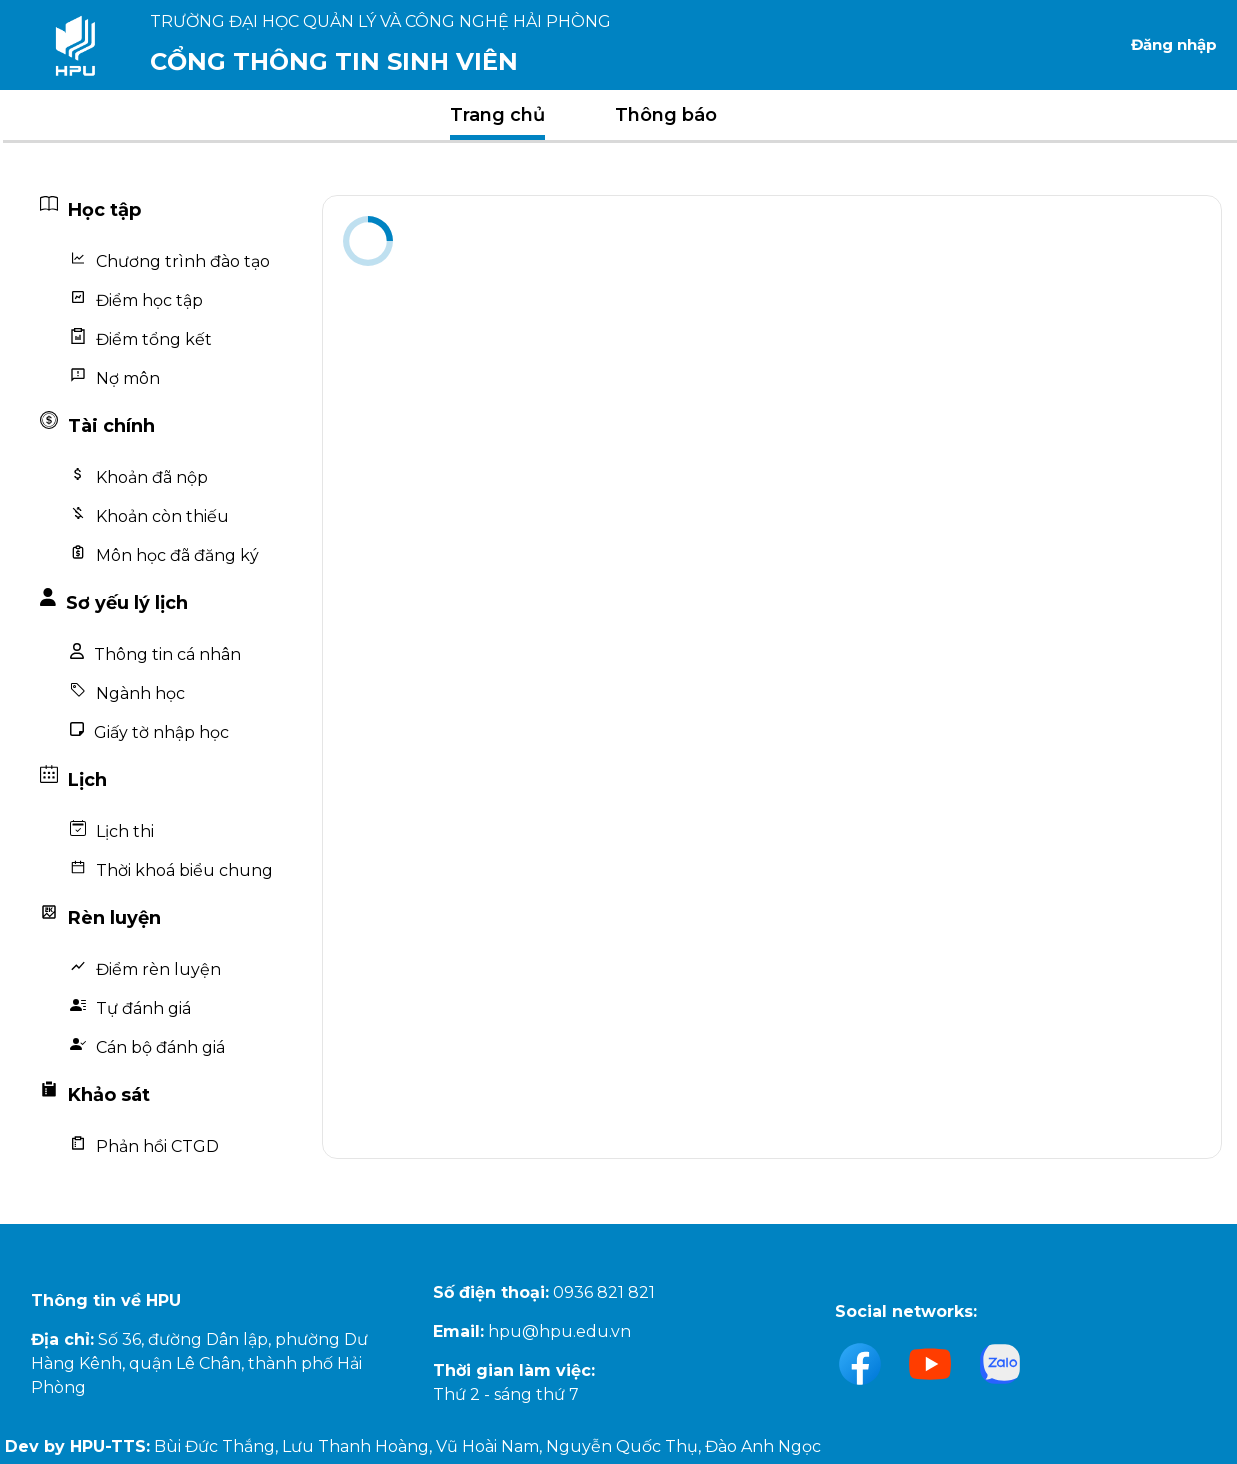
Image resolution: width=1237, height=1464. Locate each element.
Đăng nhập (1174, 44)
